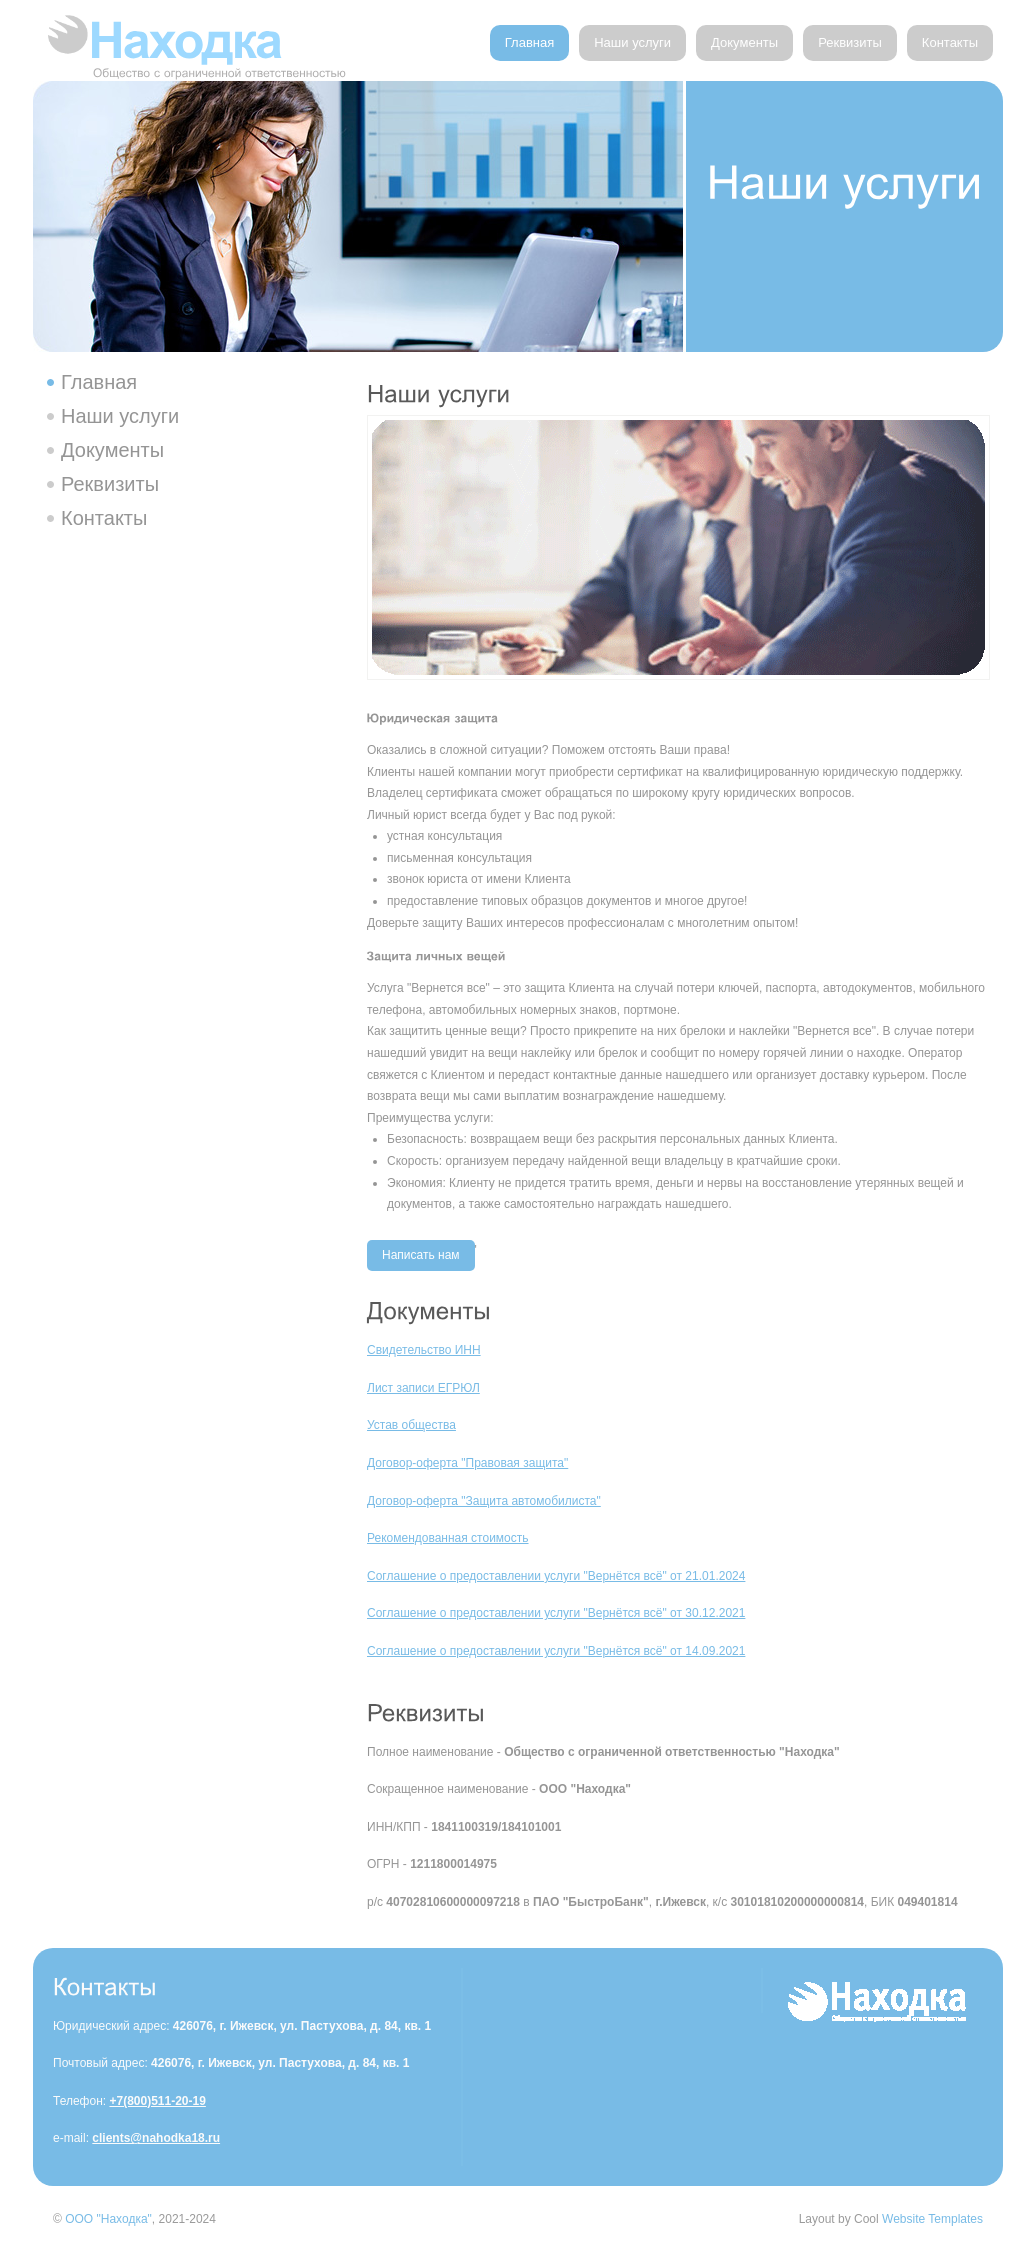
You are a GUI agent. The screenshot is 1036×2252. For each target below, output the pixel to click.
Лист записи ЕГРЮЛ (423, 1388)
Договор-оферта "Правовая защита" (467, 1463)
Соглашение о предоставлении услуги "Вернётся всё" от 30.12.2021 (556, 1613)
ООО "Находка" (108, 2219)
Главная (529, 42)
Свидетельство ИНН (424, 1350)
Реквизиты (850, 42)
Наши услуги (632, 42)
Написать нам (421, 1255)
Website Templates (932, 2219)
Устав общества (411, 1425)
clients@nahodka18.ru (156, 2138)
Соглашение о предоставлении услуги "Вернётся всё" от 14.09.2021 (556, 1651)
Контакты (950, 42)
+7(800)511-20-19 (157, 2101)
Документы (744, 42)
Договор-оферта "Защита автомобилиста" (484, 1501)
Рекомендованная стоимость (448, 1538)
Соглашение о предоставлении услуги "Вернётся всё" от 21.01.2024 (556, 1576)
